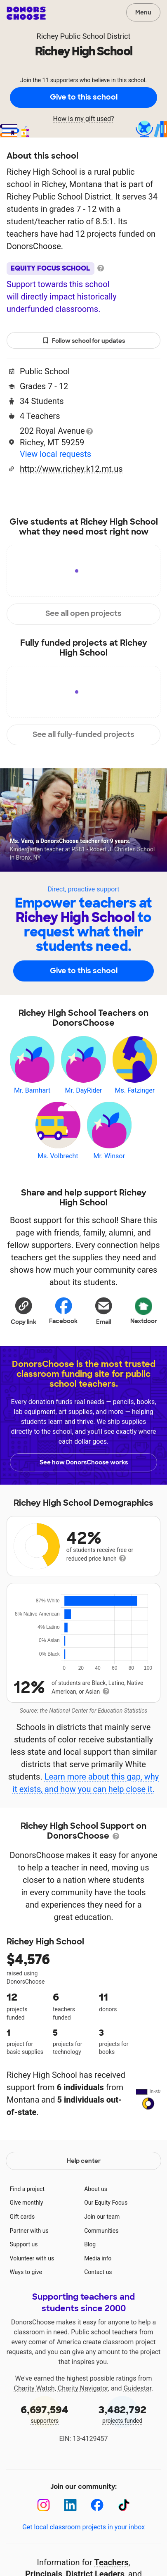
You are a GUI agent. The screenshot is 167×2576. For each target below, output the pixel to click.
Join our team (102, 2253)
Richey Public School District (84, 36)
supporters (45, 2450)
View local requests (55, 454)
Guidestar (137, 2425)
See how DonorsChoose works (84, 1462)
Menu (143, 12)
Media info (97, 2295)
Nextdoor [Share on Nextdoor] (143, 1310)
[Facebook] (97, 2542)
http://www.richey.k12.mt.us (71, 469)
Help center (84, 2198)
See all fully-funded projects (83, 734)
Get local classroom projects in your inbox (83, 2564)
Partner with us (29, 2268)
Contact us (98, 2309)
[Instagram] (43, 2542)
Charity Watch (34, 2425)
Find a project (27, 2226)
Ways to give (26, 2309)
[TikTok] (124, 2542)
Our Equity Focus (105, 2239)
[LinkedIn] (70, 2542)
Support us (24, 2281)
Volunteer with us (32, 2295)
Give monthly (26, 2239)
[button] (23, 1310)
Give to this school (84, 97)
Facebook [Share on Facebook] (63, 1310)
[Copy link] (23, 1310)
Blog (90, 2281)
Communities (101, 2268)
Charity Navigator (83, 2425)
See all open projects (83, 613)
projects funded (123, 2450)
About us (95, 2226)
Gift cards (22, 2253)
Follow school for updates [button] (83, 341)
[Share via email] (103, 1310)
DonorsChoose (26, 13)
